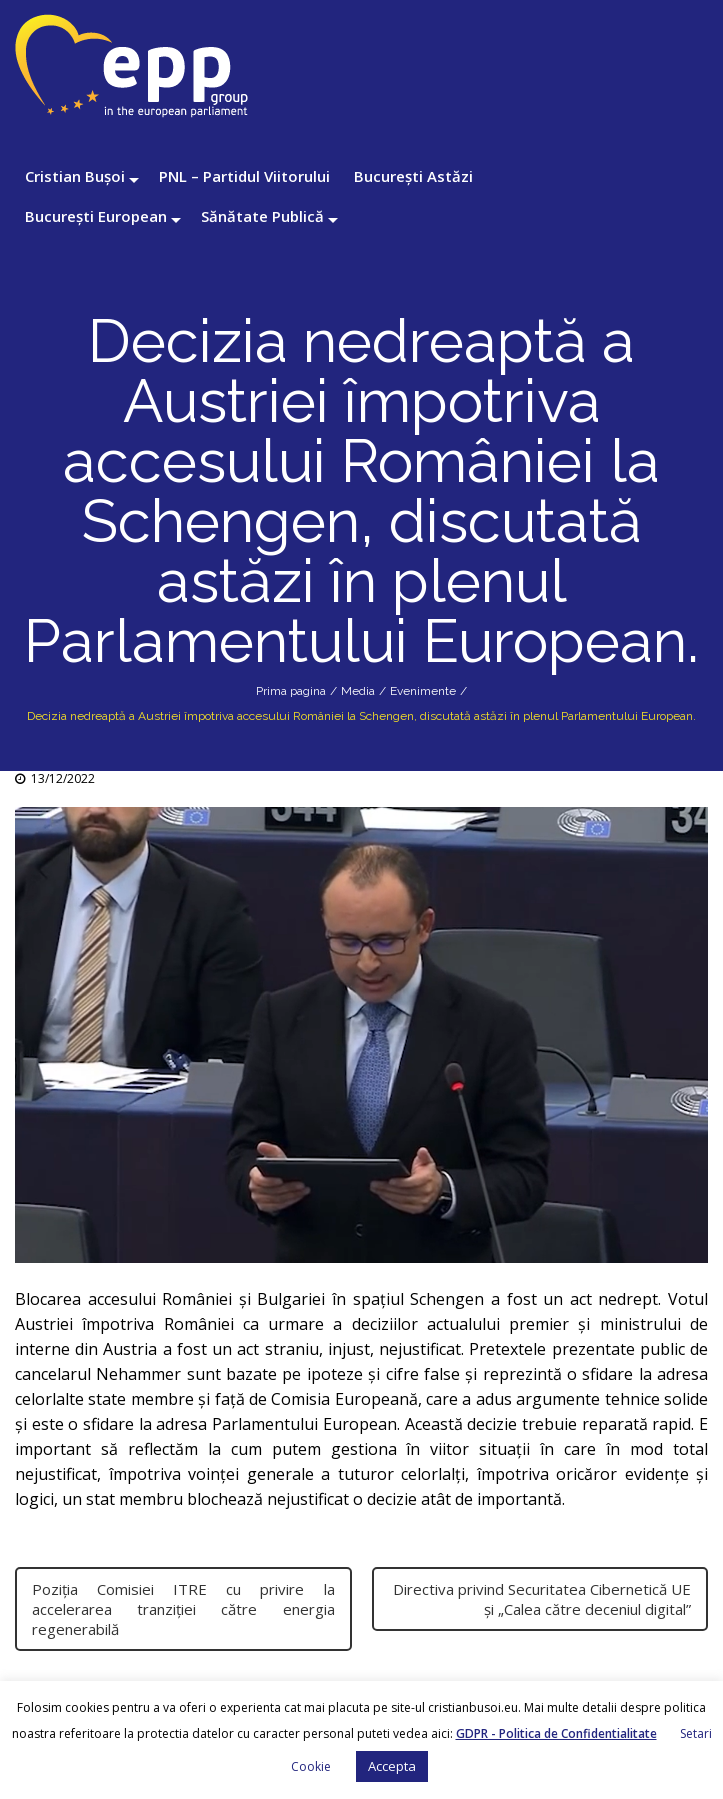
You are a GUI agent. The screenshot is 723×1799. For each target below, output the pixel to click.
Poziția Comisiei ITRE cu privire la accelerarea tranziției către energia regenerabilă (183, 1609)
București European (96, 216)
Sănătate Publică (262, 216)
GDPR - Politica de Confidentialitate (556, 1733)
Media (358, 691)
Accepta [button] (392, 1766)
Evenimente (423, 691)
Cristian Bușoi (75, 176)
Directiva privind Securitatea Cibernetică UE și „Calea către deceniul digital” (542, 1599)
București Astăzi (413, 176)
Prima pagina (291, 691)
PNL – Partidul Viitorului (244, 176)
